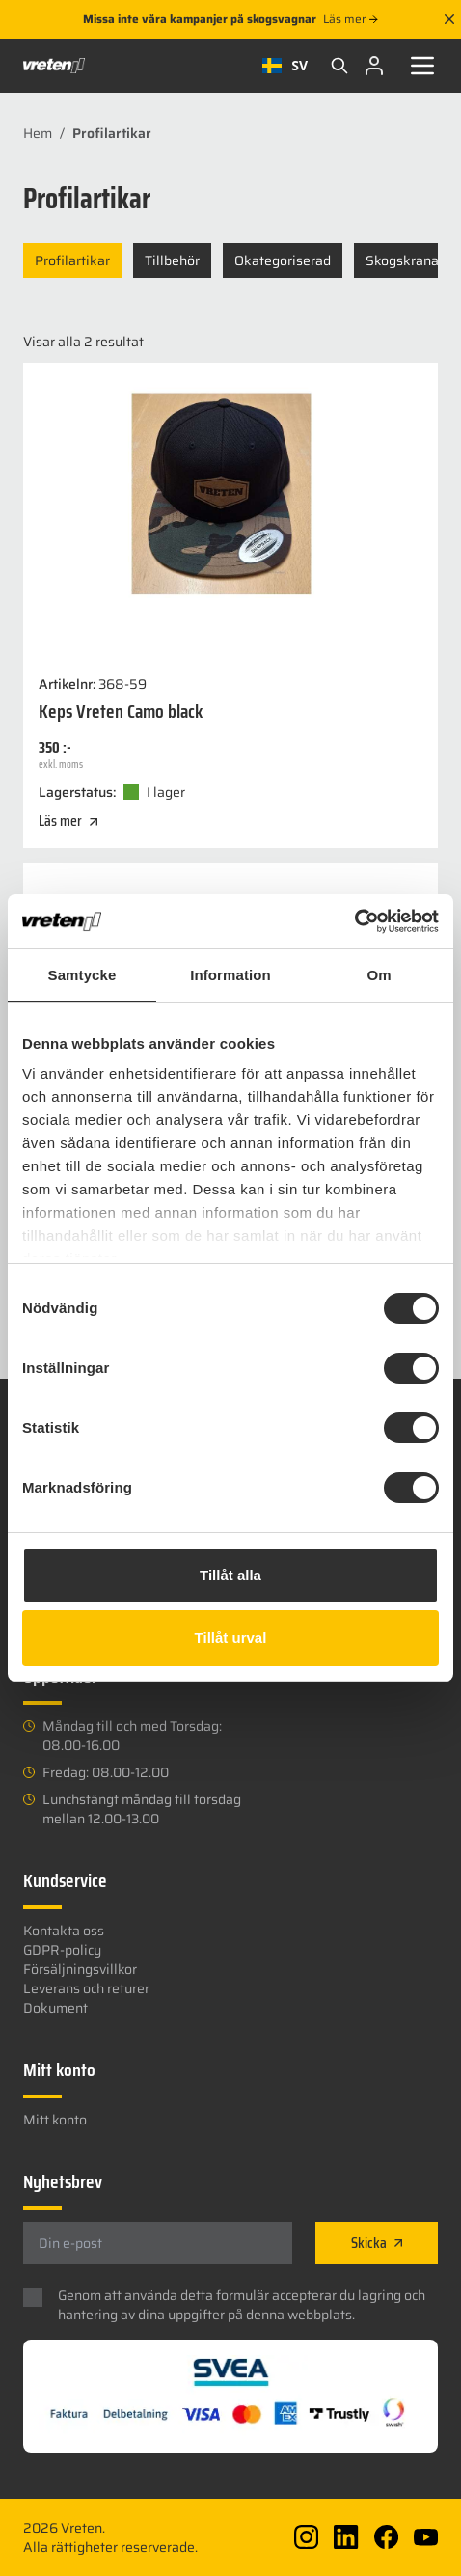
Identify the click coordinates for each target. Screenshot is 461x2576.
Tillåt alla (230, 1575)
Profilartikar (72, 260)
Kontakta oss (63, 1930)
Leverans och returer (86, 1988)
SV (285, 65)
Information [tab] (230, 975)
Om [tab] (378, 975)
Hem (37, 133)
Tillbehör (172, 260)
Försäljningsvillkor (80, 1969)
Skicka (376, 2243)
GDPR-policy (62, 1949)
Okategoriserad (282, 260)
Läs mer (350, 19)
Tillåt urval (231, 1638)
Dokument (55, 2007)
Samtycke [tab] (82, 975)
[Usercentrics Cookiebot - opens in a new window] (354, 921)
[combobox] (285, 65)
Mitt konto (55, 2119)
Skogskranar (405, 260)
